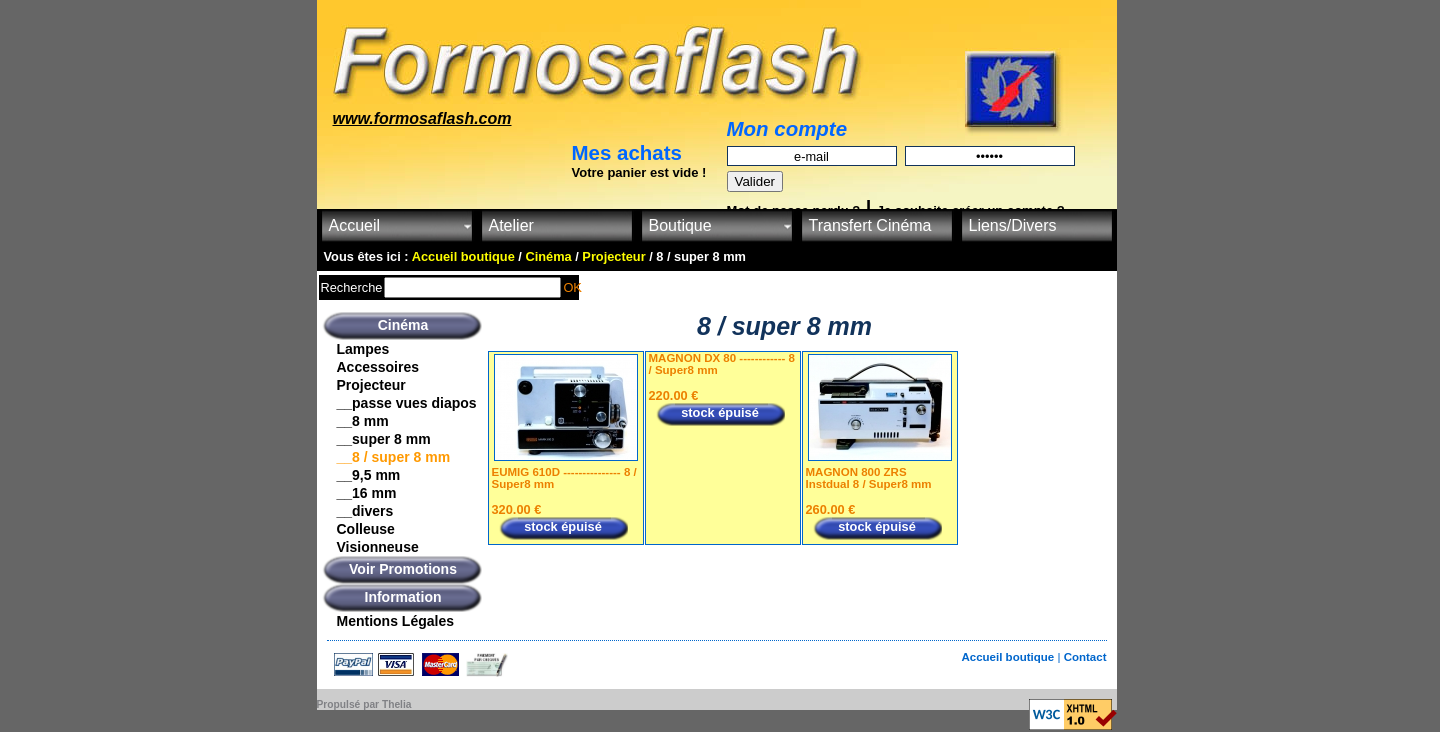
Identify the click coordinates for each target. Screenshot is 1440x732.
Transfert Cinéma (870, 225)
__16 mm (367, 493)
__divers (365, 511)
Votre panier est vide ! (639, 172)
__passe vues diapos (407, 403)
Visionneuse (378, 547)
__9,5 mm (369, 475)
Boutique (680, 225)
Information (403, 597)
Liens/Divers (1013, 225)
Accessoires (378, 367)
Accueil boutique (1009, 657)
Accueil (355, 225)
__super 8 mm (384, 439)
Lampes (363, 349)
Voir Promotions (403, 569)
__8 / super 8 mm (394, 457)
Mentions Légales (395, 621)
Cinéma (403, 325)
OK (572, 287)
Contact (1085, 657)
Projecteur (371, 385)
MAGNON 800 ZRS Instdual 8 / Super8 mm (869, 478)
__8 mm (363, 421)
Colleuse (366, 529)
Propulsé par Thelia (364, 704)
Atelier (511, 225)
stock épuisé (563, 526)
